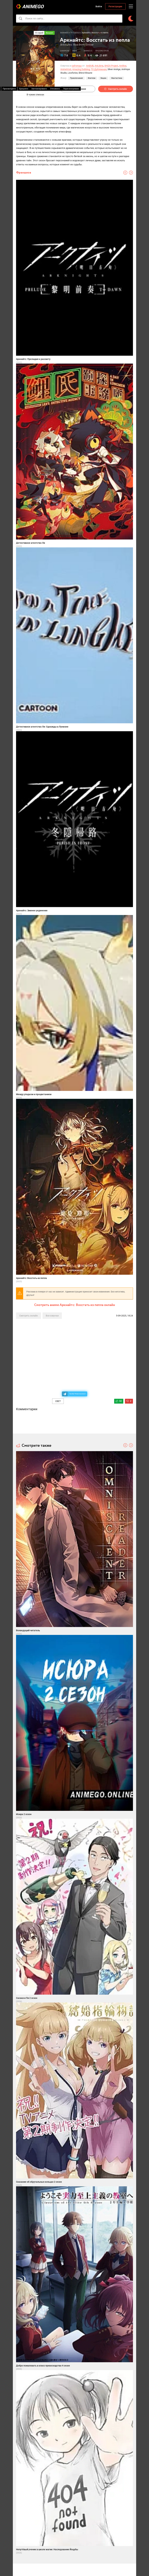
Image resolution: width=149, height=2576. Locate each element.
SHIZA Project (111, 65)
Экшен (103, 78)
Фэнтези (91, 78)
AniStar (122, 65)
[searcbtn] (20, 18)
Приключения (76, 78)
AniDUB (90, 65)
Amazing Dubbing (81, 69)
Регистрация (115, 6)
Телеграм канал (77, 1394)
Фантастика (116, 78)
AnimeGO (33, 6)
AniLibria (99, 65)
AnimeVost (65, 69)
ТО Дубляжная (99, 69)
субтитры (77, 65)
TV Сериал (75, 33)
